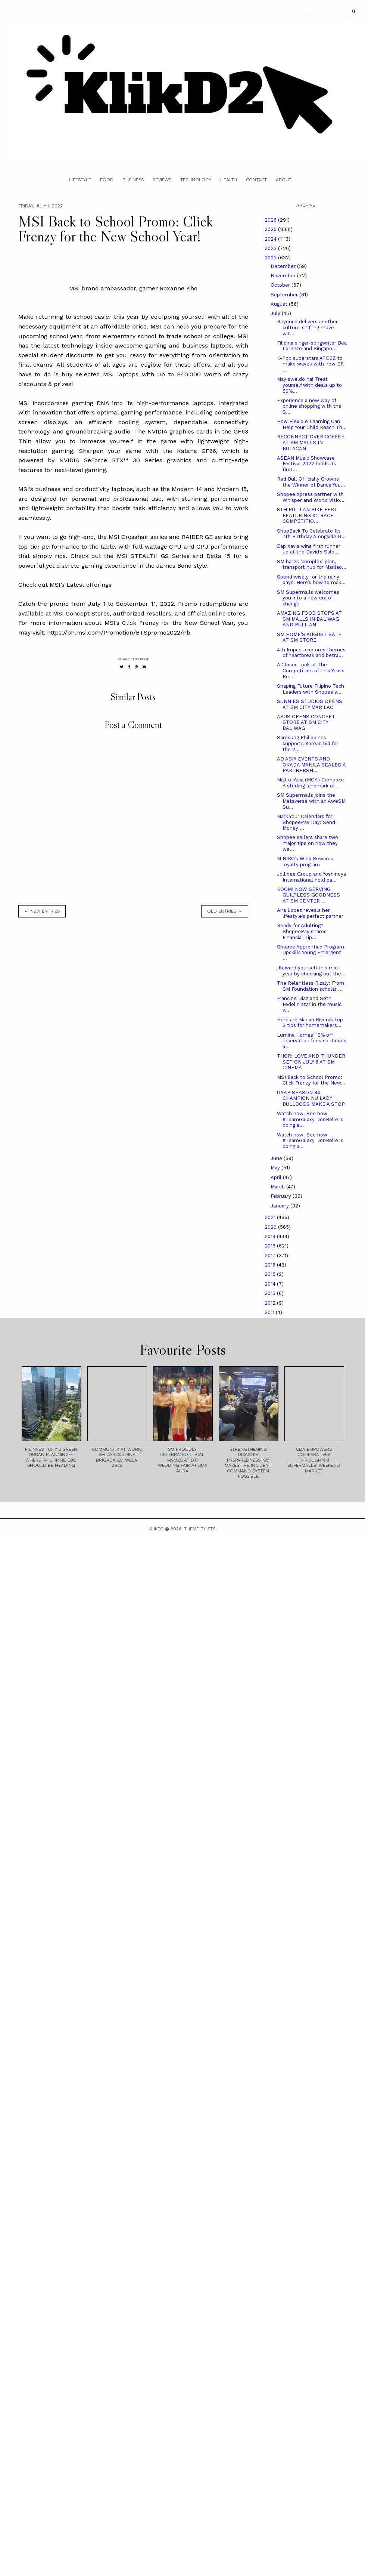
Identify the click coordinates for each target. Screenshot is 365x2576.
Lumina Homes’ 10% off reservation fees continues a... (311, 1040)
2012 (271, 1303)
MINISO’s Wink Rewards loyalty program (305, 861)
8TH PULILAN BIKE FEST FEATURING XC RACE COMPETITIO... (307, 515)
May (276, 1167)
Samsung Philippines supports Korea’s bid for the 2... (308, 743)
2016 (271, 1265)
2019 (271, 1236)
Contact (256, 179)
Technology (195, 179)
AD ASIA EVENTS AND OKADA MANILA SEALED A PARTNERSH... (311, 764)
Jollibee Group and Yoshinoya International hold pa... (311, 877)
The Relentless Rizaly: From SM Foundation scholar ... (310, 986)
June (277, 1158)
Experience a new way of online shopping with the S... (309, 406)
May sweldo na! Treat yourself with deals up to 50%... (309, 385)
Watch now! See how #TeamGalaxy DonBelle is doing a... (310, 1119)
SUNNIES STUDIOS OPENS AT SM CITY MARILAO (309, 704)
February (282, 1196)
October (281, 285)
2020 (271, 1227)
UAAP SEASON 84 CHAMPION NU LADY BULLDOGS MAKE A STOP (311, 1098)
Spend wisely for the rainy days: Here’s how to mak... (311, 580)
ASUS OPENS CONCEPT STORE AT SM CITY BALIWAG (306, 722)
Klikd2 (156, 1528)
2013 (271, 1293)
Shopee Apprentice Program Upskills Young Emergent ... (310, 952)
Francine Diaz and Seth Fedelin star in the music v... (309, 1004)
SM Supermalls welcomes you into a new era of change (308, 598)
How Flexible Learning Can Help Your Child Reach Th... (312, 424)
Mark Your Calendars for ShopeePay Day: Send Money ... (306, 822)
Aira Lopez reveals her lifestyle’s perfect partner (310, 913)
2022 (271, 257)
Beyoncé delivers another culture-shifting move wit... (307, 327)
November (284, 275)
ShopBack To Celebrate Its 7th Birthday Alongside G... (311, 534)
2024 (271, 239)
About (283, 179)
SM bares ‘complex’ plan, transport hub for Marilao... (311, 564)
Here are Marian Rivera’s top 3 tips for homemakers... (310, 1022)
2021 (271, 1217)
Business (133, 179)
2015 (271, 1274)
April (277, 1177)
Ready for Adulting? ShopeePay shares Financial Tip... (302, 931)
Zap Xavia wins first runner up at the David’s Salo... (308, 549)
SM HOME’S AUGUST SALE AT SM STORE (309, 637)
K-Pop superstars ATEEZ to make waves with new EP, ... (310, 364)
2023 (271, 248)
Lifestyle (80, 179)
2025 (271, 229)
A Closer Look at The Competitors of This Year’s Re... (310, 670)
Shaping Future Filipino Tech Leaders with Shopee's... (310, 689)
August (280, 304)
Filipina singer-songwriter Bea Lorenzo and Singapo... (312, 346)
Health (228, 179)
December (284, 266)
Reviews (162, 179)
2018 (271, 1246)
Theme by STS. (200, 1528)
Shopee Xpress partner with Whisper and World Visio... (310, 497)
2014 (271, 1284)
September (285, 294)
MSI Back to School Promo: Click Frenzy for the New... (311, 1080)
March (278, 1187)
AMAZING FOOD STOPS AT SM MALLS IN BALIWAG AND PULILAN (309, 618)
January (280, 1206)
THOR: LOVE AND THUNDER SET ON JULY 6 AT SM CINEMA (311, 1061)
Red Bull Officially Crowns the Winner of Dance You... (311, 482)
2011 (270, 1312)
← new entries (42, 911)
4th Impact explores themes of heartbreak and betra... (311, 652)
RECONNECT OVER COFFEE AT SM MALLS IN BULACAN (310, 442)
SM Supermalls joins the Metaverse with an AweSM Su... (311, 800)
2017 (271, 1255)
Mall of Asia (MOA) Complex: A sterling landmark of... (310, 783)
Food (106, 179)
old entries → (224, 911)
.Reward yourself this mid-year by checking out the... (311, 971)
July (276, 313)
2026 (271, 220)
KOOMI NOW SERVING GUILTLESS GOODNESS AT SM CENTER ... (308, 895)
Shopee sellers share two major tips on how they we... (307, 843)
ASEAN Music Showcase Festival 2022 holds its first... (306, 463)
